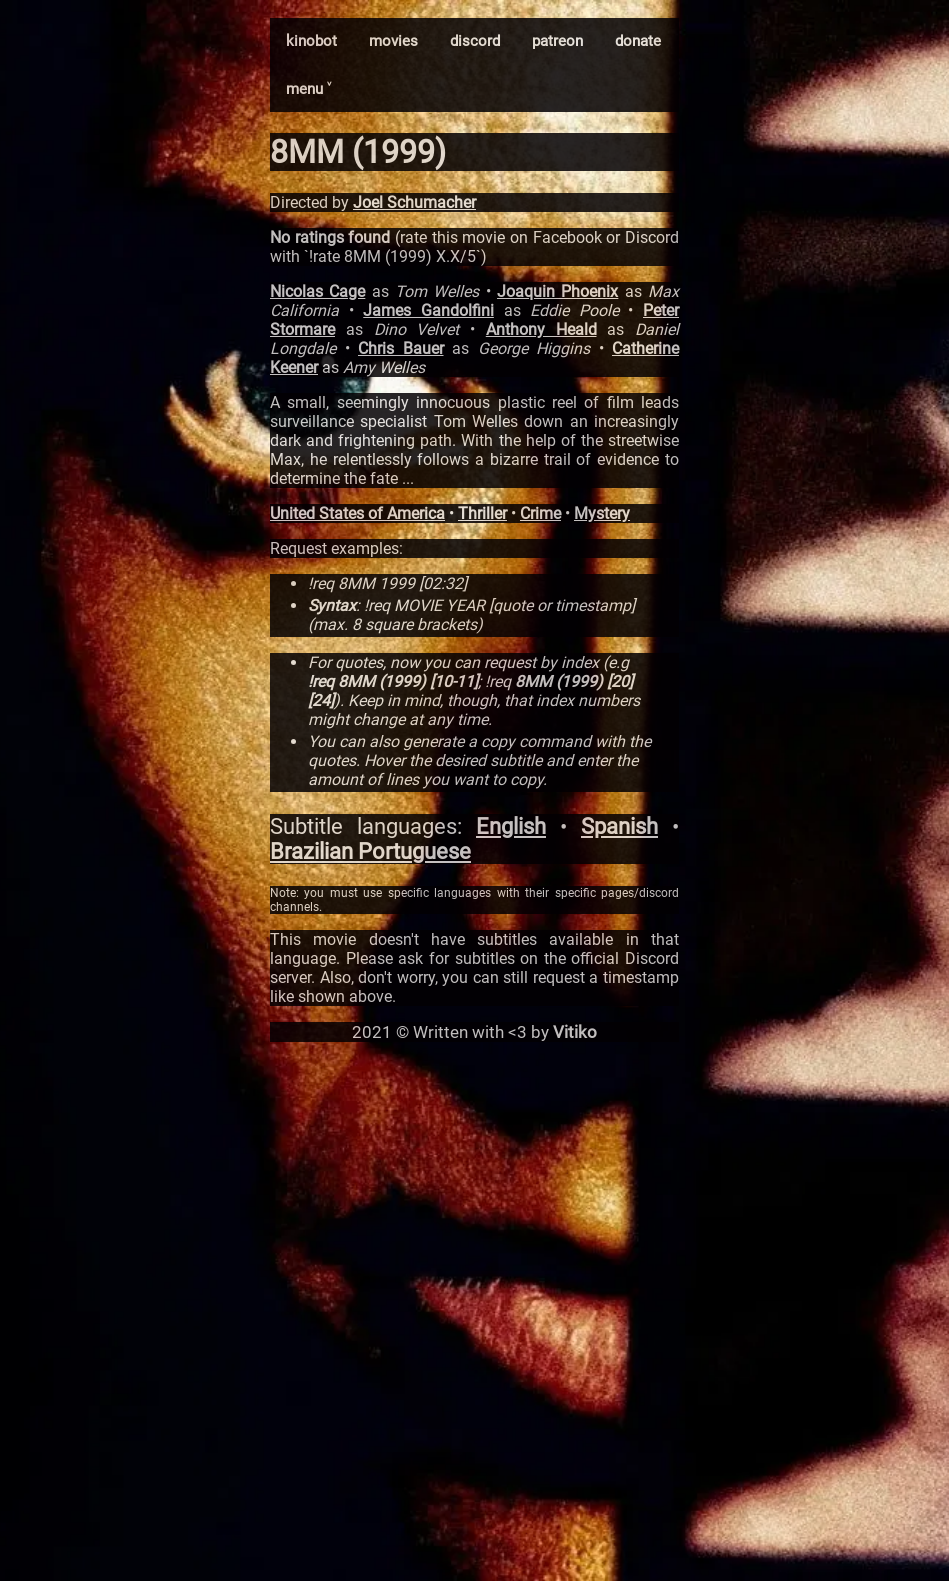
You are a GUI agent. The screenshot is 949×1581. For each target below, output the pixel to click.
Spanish (619, 826)
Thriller (482, 513)
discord (475, 41)
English (511, 826)
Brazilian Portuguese (370, 851)
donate (638, 41)
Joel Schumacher (414, 202)
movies (393, 41)
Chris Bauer (401, 348)
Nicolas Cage (317, 291)
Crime (540, 513)
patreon (557, 41)
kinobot (311, 41)
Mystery (602, 513)
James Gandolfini (428, 310)
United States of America (357, 513)
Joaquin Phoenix (557, 291)
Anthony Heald (541, 329)
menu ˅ (308, 89)
